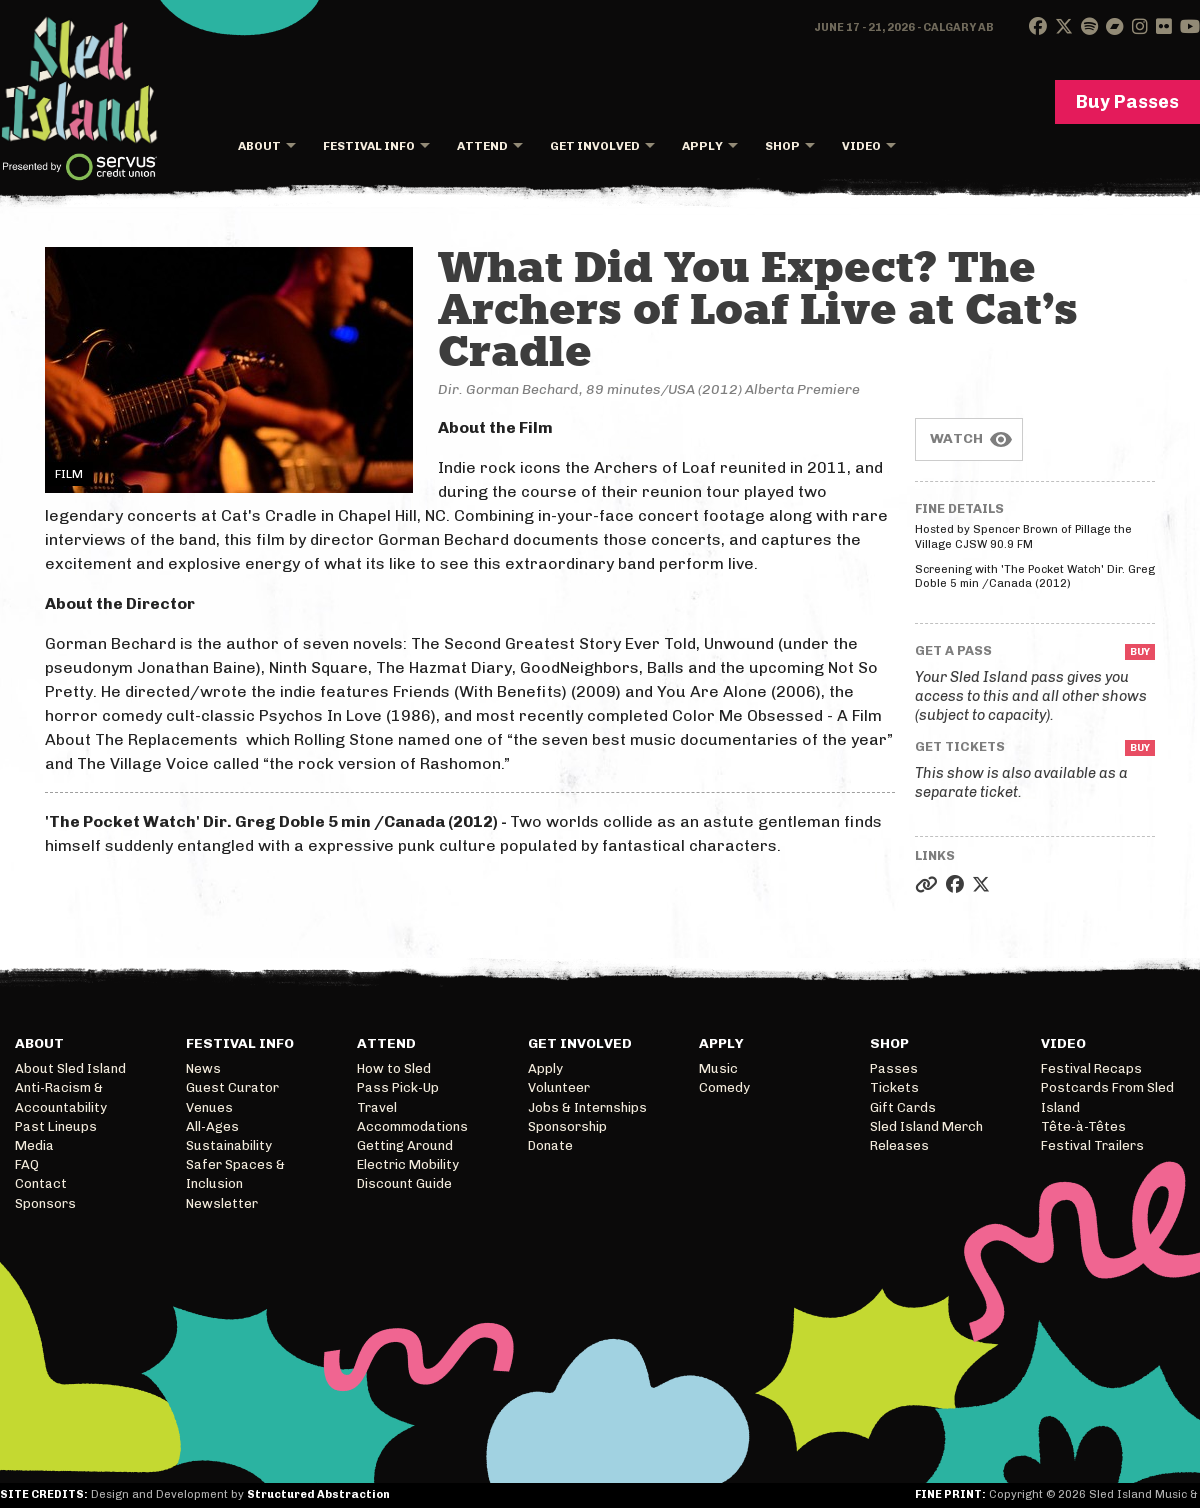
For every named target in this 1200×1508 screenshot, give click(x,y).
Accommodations (412, 1126)
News (203, 1068)
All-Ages (212, 1126)
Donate (550, 1145)
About (259, 146)
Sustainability (229, 1145)
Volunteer (559, 1087)
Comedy (724, 1087)
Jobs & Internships (587, 1107)
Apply (702, 146)
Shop (782, 146)
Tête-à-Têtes (1083, 1126)
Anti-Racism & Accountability (61, 1097)
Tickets (894, 1087)
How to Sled (394, 1068)
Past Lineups (56, 1126)
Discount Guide (404, 1183)
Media (34, 1145)
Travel (377, 1107)
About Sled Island (70, 1068)
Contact (41, 1183)
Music (718, 1068)
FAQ (27, 1164)
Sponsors (45, 1203)
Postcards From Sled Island (1107, 1097)
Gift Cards (903, 1107)
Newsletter (222, 1203)
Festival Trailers (1092, 1145)
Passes (894, 1068)
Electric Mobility (408, 1164)
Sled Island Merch (926, 1126)
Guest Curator (232, 1087)
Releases (899, 1145)
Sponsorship (567, 1126)
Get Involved (595, 146)
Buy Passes (1127, 102)
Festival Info (369, 146)
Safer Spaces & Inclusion (235, 1174)
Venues (209, 1107)
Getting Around (405, 1145)
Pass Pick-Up (398, 1087)
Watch (956, 438)
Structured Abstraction (318, 1494)
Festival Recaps (1091, 1068)
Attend (482, 146)
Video (861, 146)
